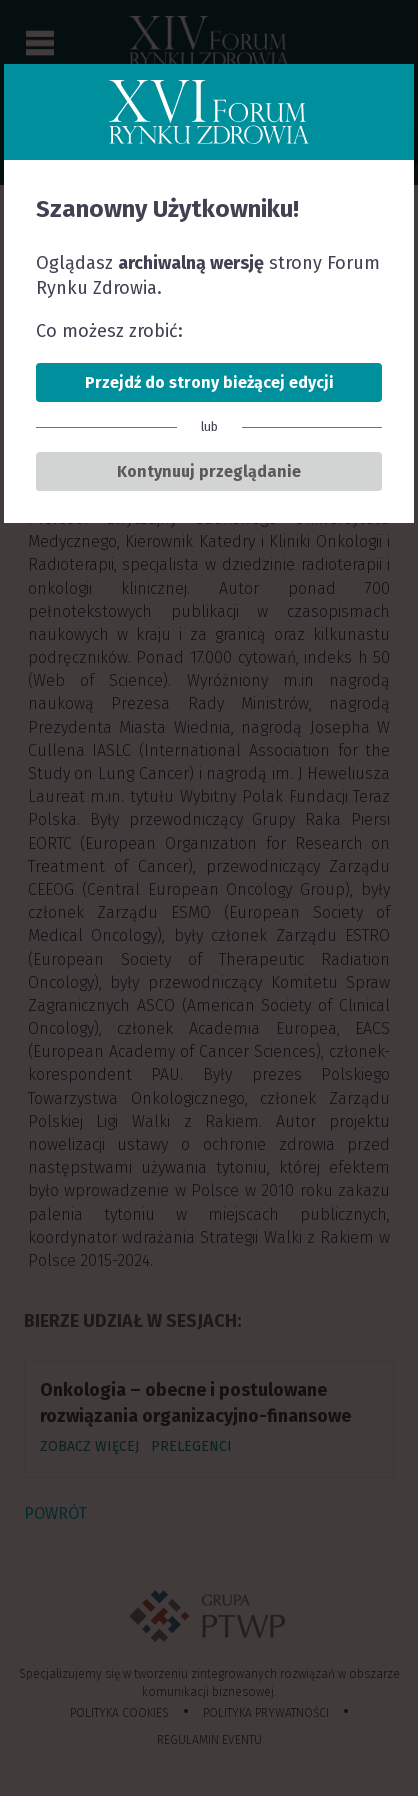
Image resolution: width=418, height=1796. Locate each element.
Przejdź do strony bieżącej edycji (209, 382)
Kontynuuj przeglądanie (209, 471)
